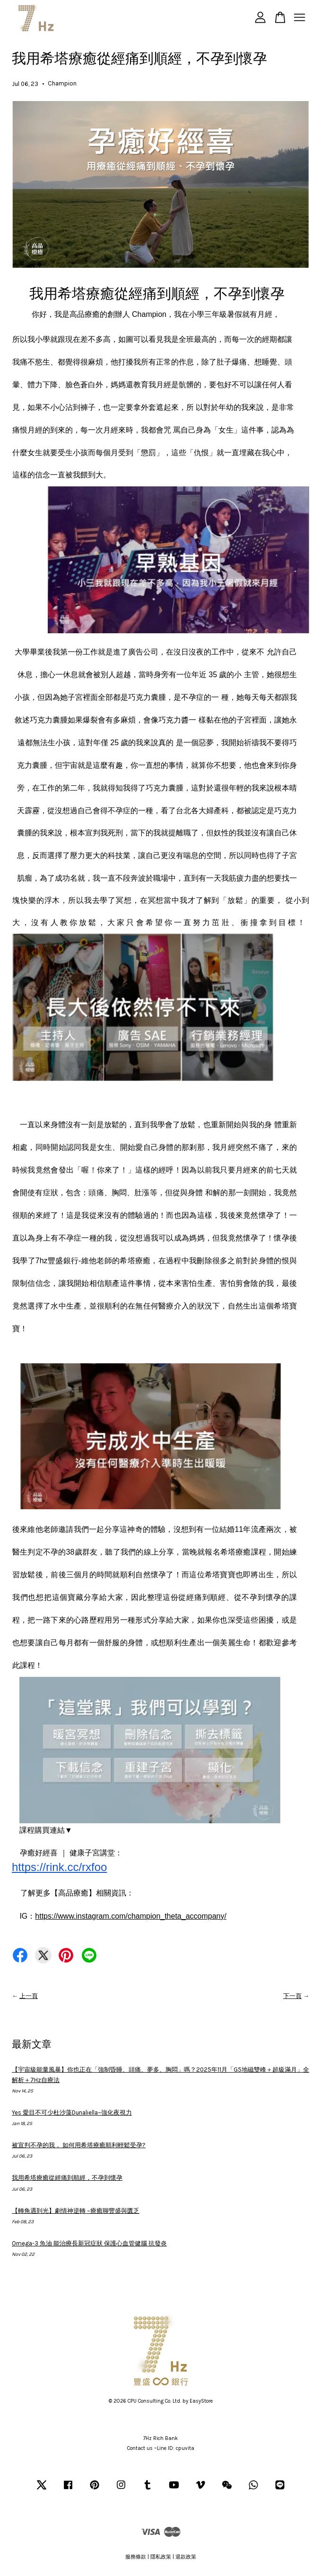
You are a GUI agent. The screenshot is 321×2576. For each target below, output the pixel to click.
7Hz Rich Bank (160, 2438)
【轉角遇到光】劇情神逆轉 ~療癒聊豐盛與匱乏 (75, 2210)
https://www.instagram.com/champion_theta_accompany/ (130, 1916)
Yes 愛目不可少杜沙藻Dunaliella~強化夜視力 (72, 2112)
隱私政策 (160, 2557)
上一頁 (28, 1995)
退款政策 (185, 2557)
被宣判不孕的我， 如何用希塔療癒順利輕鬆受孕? (79, 2145)
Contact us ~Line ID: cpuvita (160, 2448)
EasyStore (201, 2401)
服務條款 (135, 2557)
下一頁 (292, 1995)
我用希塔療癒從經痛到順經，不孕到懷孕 (67, 2177)
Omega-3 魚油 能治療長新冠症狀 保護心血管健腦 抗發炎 (89, 2243)
